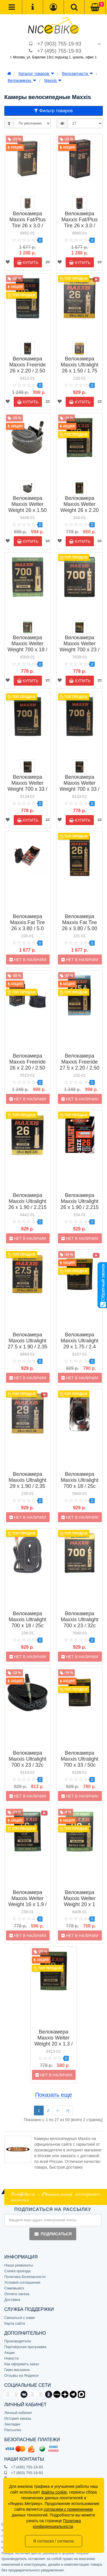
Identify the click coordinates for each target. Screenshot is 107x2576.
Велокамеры (22, 80)
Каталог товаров (36, 73)
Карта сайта (14, 2323)
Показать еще (53, 2095)
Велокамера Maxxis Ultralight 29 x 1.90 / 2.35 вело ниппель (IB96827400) (27, 1486)
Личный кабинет (18, 2413)
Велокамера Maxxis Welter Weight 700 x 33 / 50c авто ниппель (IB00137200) (27, 792)
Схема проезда (17, 2271)
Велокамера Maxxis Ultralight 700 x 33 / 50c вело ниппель (79, 1762)
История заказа (17, 2418)
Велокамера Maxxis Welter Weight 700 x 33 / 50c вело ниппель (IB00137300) (80, 792)
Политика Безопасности (25, 2277)
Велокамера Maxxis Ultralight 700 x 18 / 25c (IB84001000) (79, 1483)
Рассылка (12, 2430)
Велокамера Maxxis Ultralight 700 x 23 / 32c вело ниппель (79, 1622)
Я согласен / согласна (53, 2541)
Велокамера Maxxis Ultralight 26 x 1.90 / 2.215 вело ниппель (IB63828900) (79, 1207)
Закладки (12, 2424)
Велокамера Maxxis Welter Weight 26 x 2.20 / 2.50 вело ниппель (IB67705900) (79, 513)
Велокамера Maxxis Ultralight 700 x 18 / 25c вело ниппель (27, 1622)
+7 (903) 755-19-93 (59, 44)
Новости (11, 2358)
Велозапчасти (77, 73)
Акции (9, 2352)
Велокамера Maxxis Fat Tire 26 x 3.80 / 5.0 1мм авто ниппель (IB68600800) (27, 931)
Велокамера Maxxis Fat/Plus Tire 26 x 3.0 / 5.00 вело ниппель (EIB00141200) (79, 228)
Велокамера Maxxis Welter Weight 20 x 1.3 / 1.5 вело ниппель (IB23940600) (53, 2047)
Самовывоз (14, 2288)
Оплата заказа (16, 2294)
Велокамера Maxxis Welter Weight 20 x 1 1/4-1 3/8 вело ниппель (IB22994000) (79, 1907)
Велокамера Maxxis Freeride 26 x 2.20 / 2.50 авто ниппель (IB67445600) (27, 371)
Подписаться (53, 2234)
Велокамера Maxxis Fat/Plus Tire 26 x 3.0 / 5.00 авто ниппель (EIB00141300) (27, 228)
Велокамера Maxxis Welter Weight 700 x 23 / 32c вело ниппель (80, 649)
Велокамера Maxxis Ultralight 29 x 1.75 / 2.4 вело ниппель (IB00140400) (79, 1347)
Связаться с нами (19, 2317)
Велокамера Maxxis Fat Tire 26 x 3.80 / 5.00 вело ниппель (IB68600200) (79, 928)
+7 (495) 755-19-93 (59, 51)
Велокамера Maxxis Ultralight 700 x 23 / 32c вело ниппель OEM (27, 1765)
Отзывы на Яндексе (21, 2375)
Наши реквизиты (18, 2265)
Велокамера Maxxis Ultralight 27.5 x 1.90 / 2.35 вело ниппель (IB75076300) (27, 1347)
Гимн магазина (17, 2370)
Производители (17, 2341)
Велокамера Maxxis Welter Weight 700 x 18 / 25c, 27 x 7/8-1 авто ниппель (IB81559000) (27, 652)
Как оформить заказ (21, 2364)
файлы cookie (54, 2492)
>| (67, 2110)
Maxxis (53, 80)
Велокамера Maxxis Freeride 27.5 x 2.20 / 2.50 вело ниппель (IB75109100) (79, 1068)
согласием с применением (68, 2509)
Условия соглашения (22, 2282)
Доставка (12, 2299)
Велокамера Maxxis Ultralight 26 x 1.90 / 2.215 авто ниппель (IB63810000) (27, 1207)
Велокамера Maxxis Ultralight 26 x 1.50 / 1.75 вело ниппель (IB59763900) (79, 371)
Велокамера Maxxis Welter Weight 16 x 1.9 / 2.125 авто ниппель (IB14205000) (27, 1907)
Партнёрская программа (25, 2347)
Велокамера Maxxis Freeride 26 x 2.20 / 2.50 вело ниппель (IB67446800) (27, 1068)
